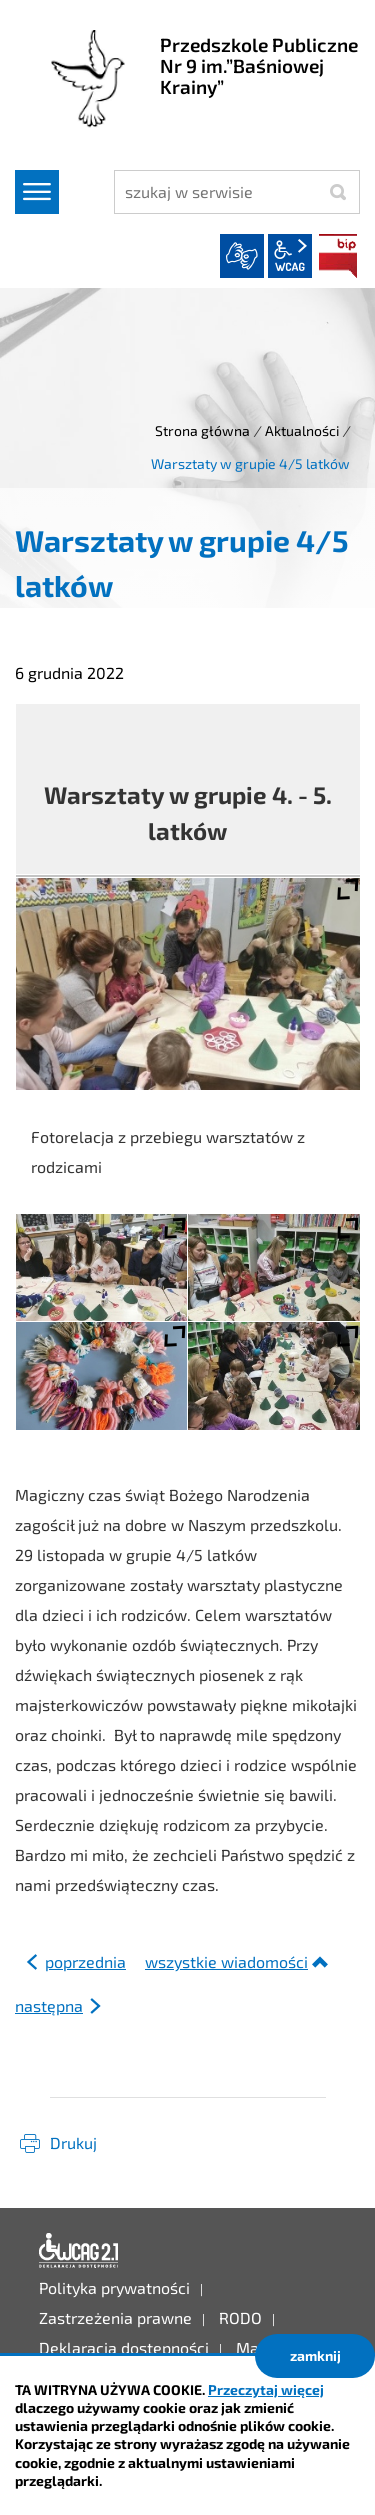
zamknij (315, 2355)
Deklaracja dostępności (79, 2251)
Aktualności (302, 430)
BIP (338, 256)
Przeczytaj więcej (266, 2389)
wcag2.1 (290, 256)
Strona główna (202, 430)
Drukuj (73, 2142)
